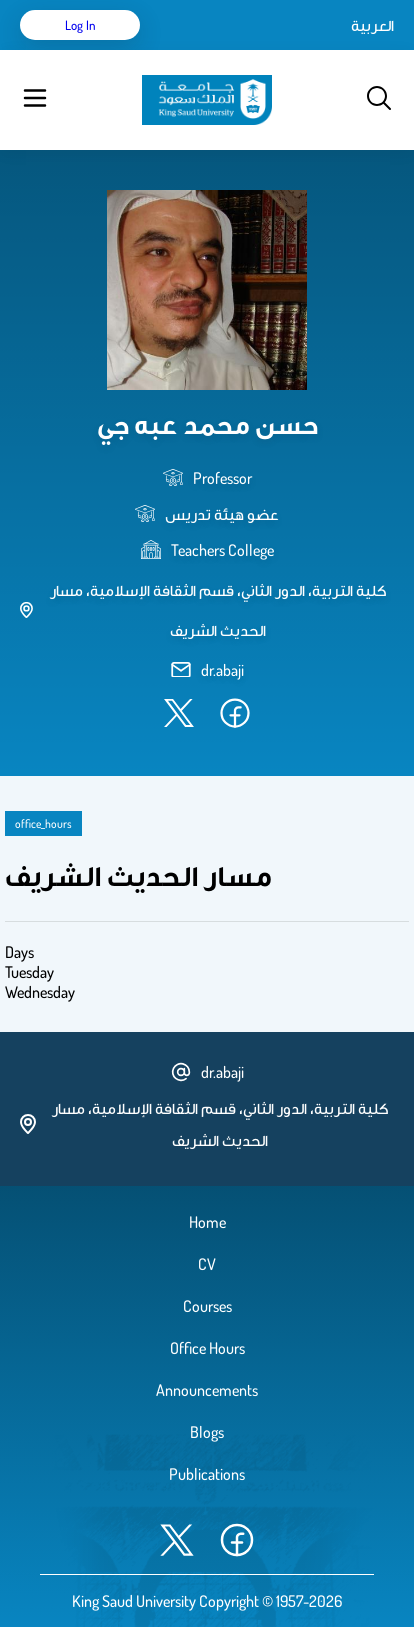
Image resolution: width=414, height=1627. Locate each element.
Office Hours (207, 1348)
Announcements (207, 1390)
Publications (207, 1474)
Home (207, 1222)
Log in (80, 25)
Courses (207, 1306)
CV (207, 1264)
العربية (372, 25)
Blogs (207, 1432)
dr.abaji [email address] (222, 670)
